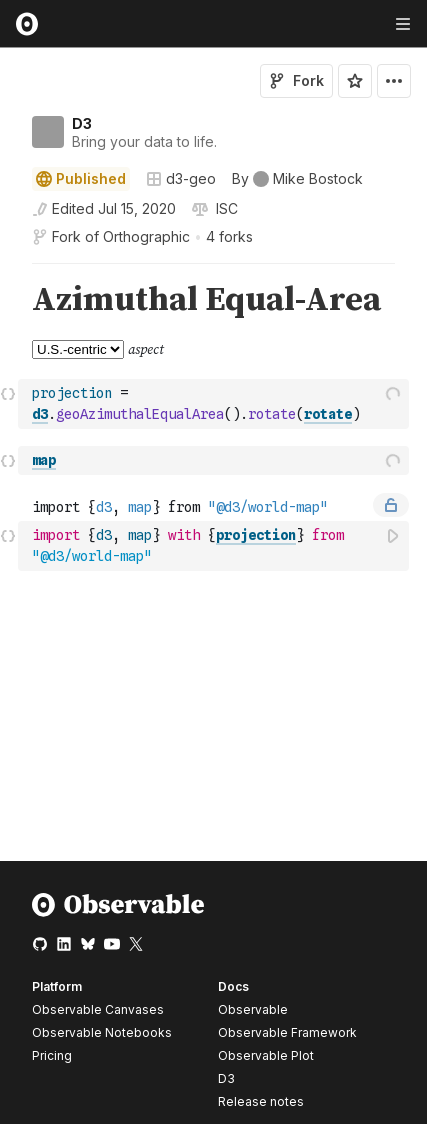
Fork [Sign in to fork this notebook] (296, 80)
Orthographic (146, 236)
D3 (82, 123)
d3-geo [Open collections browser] (181, 178)
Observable (253, 1009)
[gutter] (9, 300)
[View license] (225, 209)
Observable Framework (287, 1032)
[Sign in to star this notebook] (355, 81)
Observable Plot (266, 1055)
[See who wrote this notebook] (297, 179)
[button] (8, 272)
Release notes (261, 1101)
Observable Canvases (98, 1009)
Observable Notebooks (102, 1032)
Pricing (52, 1055)
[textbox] (215, 404)
